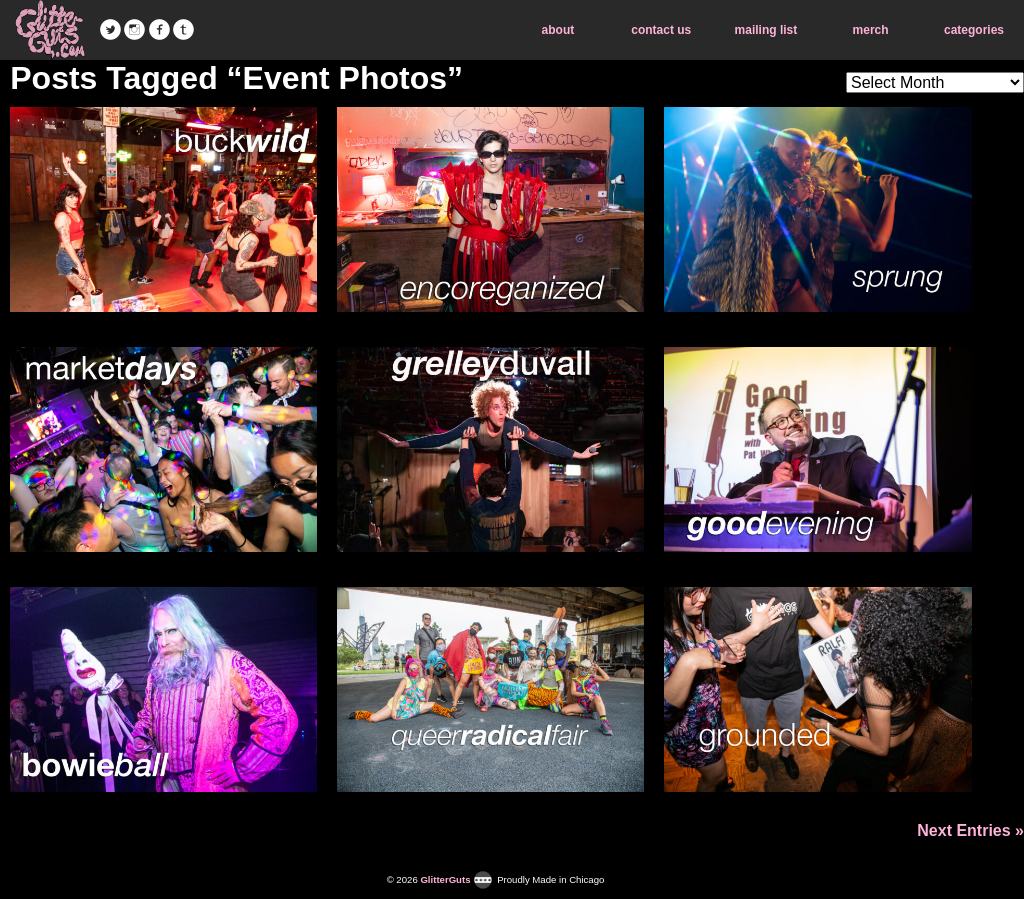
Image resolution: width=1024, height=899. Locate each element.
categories (974, 30)
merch (871, 30)
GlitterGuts (50, 30)
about (558, 30)
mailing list (766, 30)
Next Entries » (970, 830)
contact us (661, 30)
